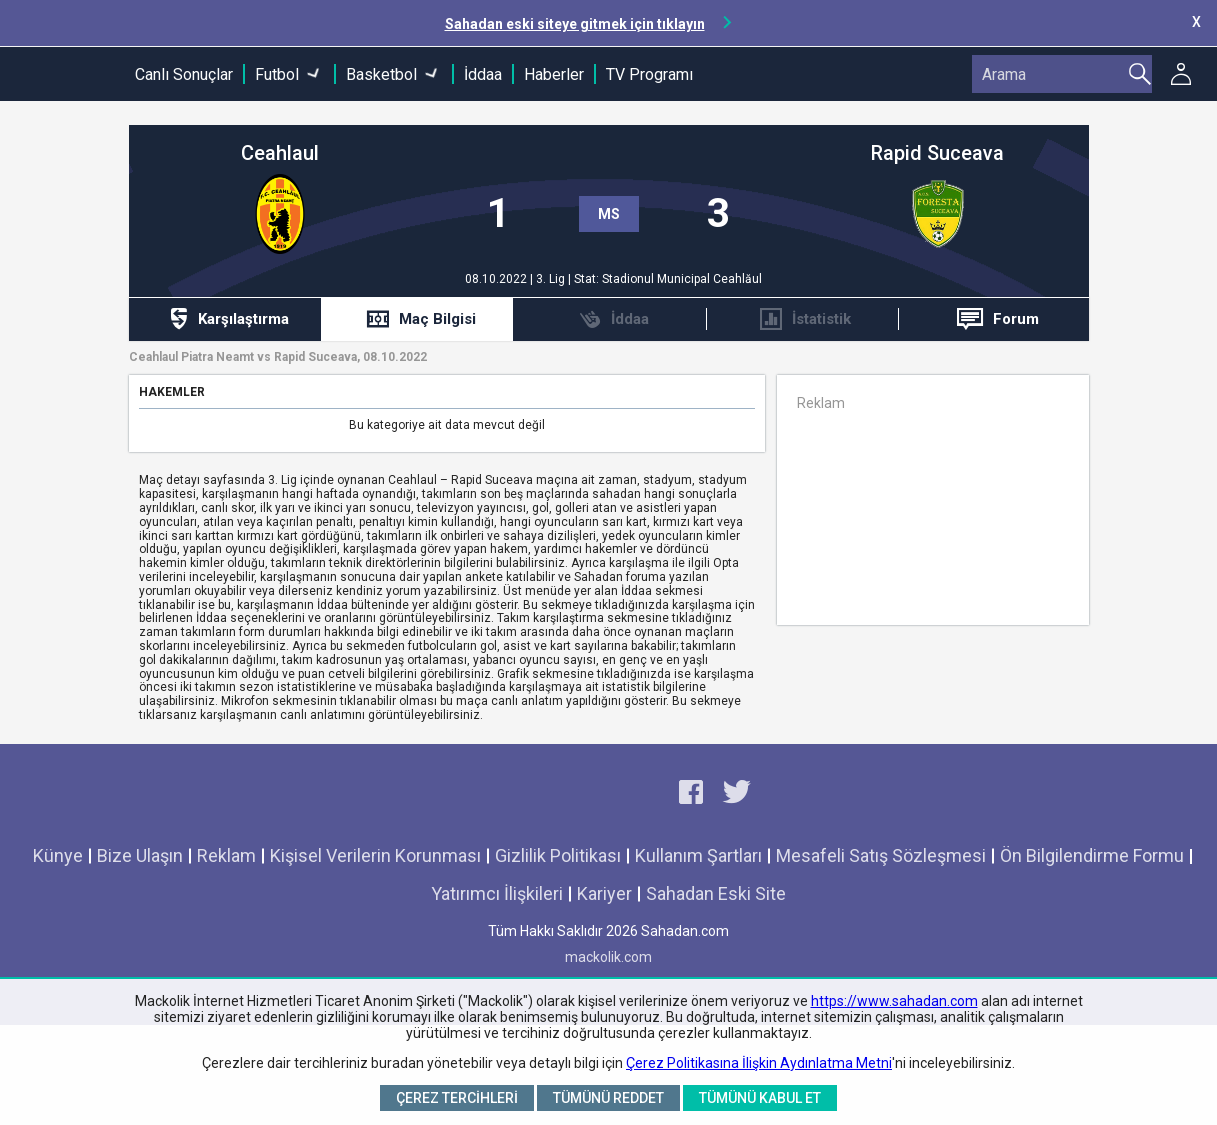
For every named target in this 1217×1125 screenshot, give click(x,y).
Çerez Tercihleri (457, 1098)
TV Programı (649, 74)
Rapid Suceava (937, 153)
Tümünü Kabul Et (760, 1098)
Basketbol (381, 74)
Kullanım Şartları (698, 855)
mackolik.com (608, 957)
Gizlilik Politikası (558, 855)
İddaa (483, 74)
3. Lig (552, 279)
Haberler (554, 74)
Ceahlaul (280, 153)
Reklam (226, 855)
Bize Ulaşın (140, 855)
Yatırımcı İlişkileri (497, 893)
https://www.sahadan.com (894, 1001)
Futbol (277, 74)
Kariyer (604, 893)
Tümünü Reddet (608, 1098)
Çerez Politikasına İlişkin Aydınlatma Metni (759, 1063)
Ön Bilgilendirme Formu (1092, 855)
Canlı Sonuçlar (184, 74)
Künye (58, 855)
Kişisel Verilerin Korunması (375, 855)
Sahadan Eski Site (716, 893)
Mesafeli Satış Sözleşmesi (881, 855)
